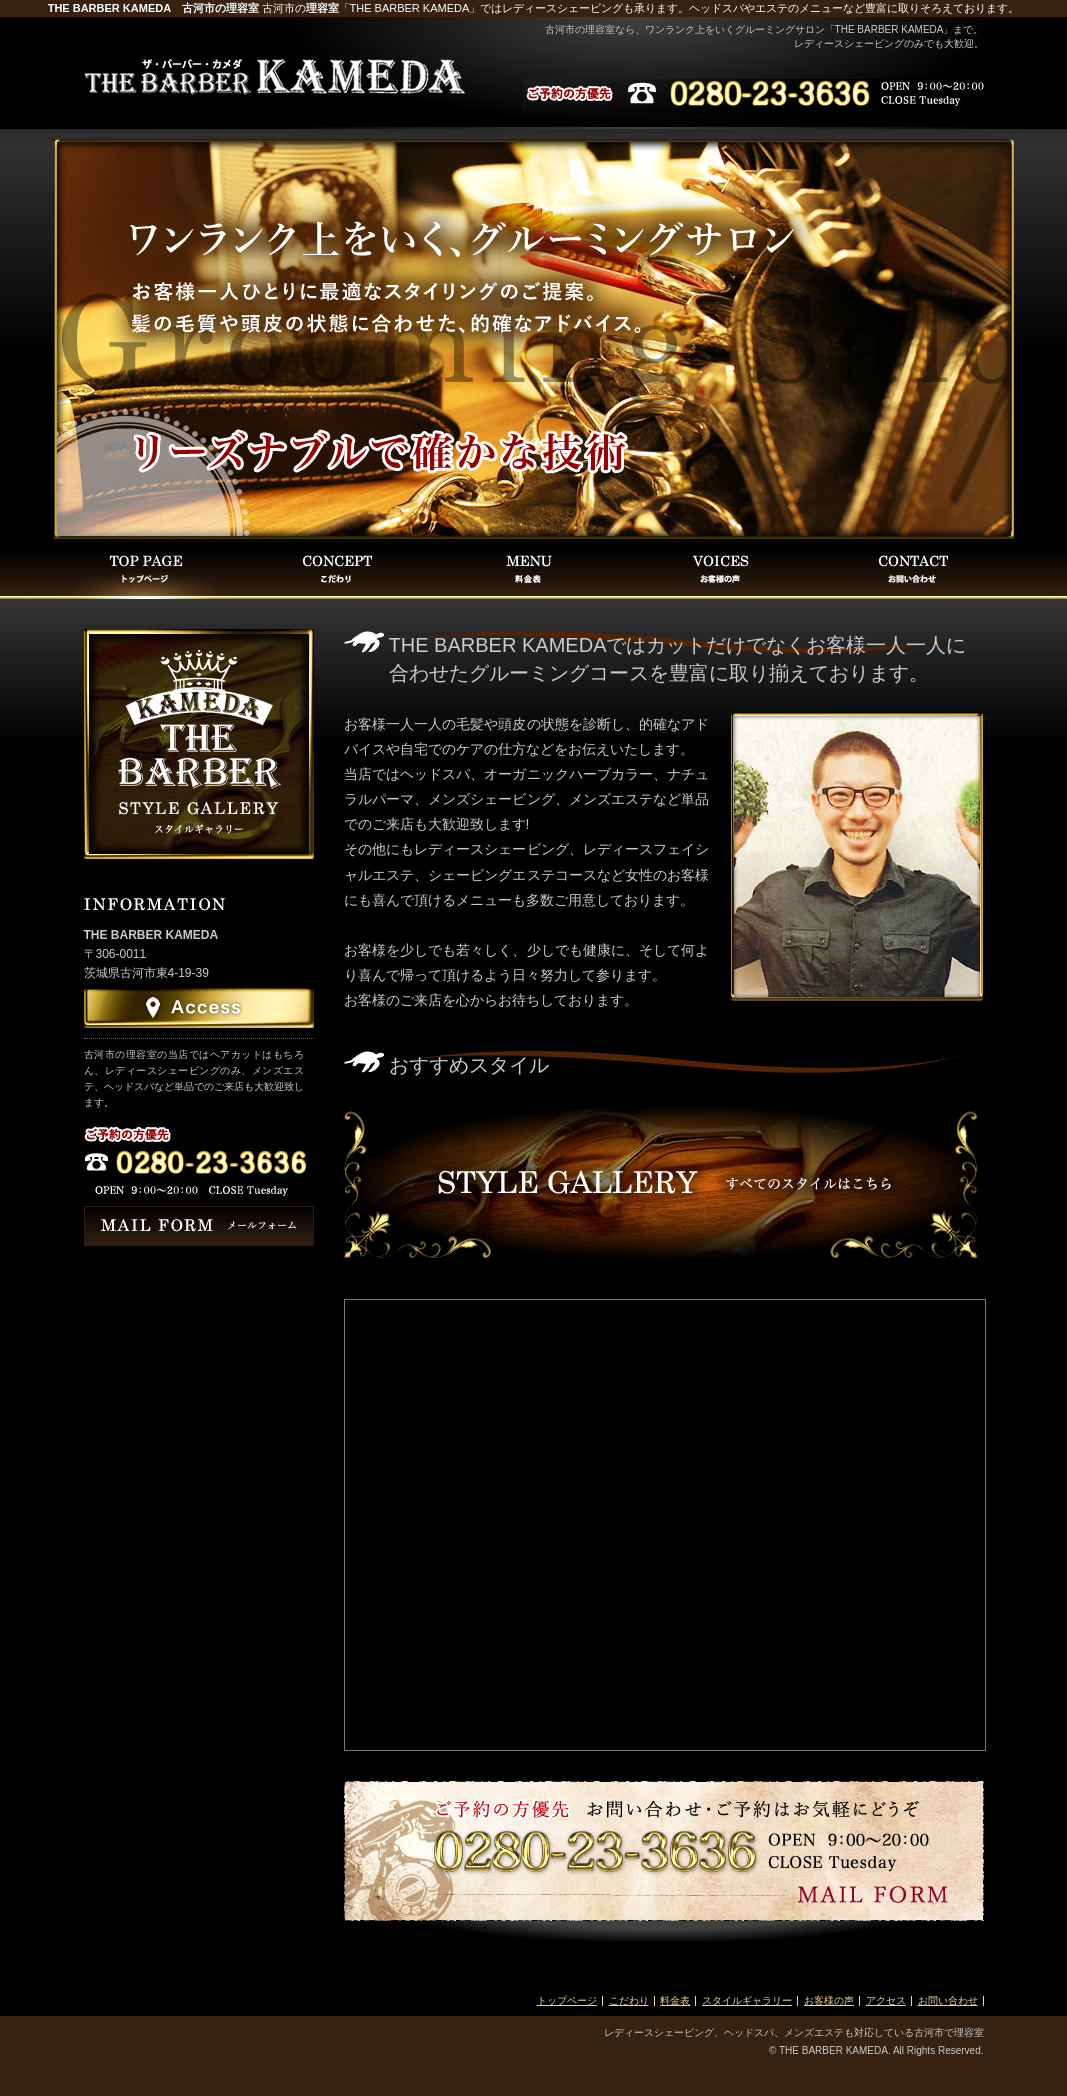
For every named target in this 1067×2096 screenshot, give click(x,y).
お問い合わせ (948, 2000)
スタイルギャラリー (747, 2000)
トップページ (567, 2000)
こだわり (629, 2000)
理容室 (322, 8)
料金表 (675, 2000)
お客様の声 (829, 2000)
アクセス (886, 2000)
